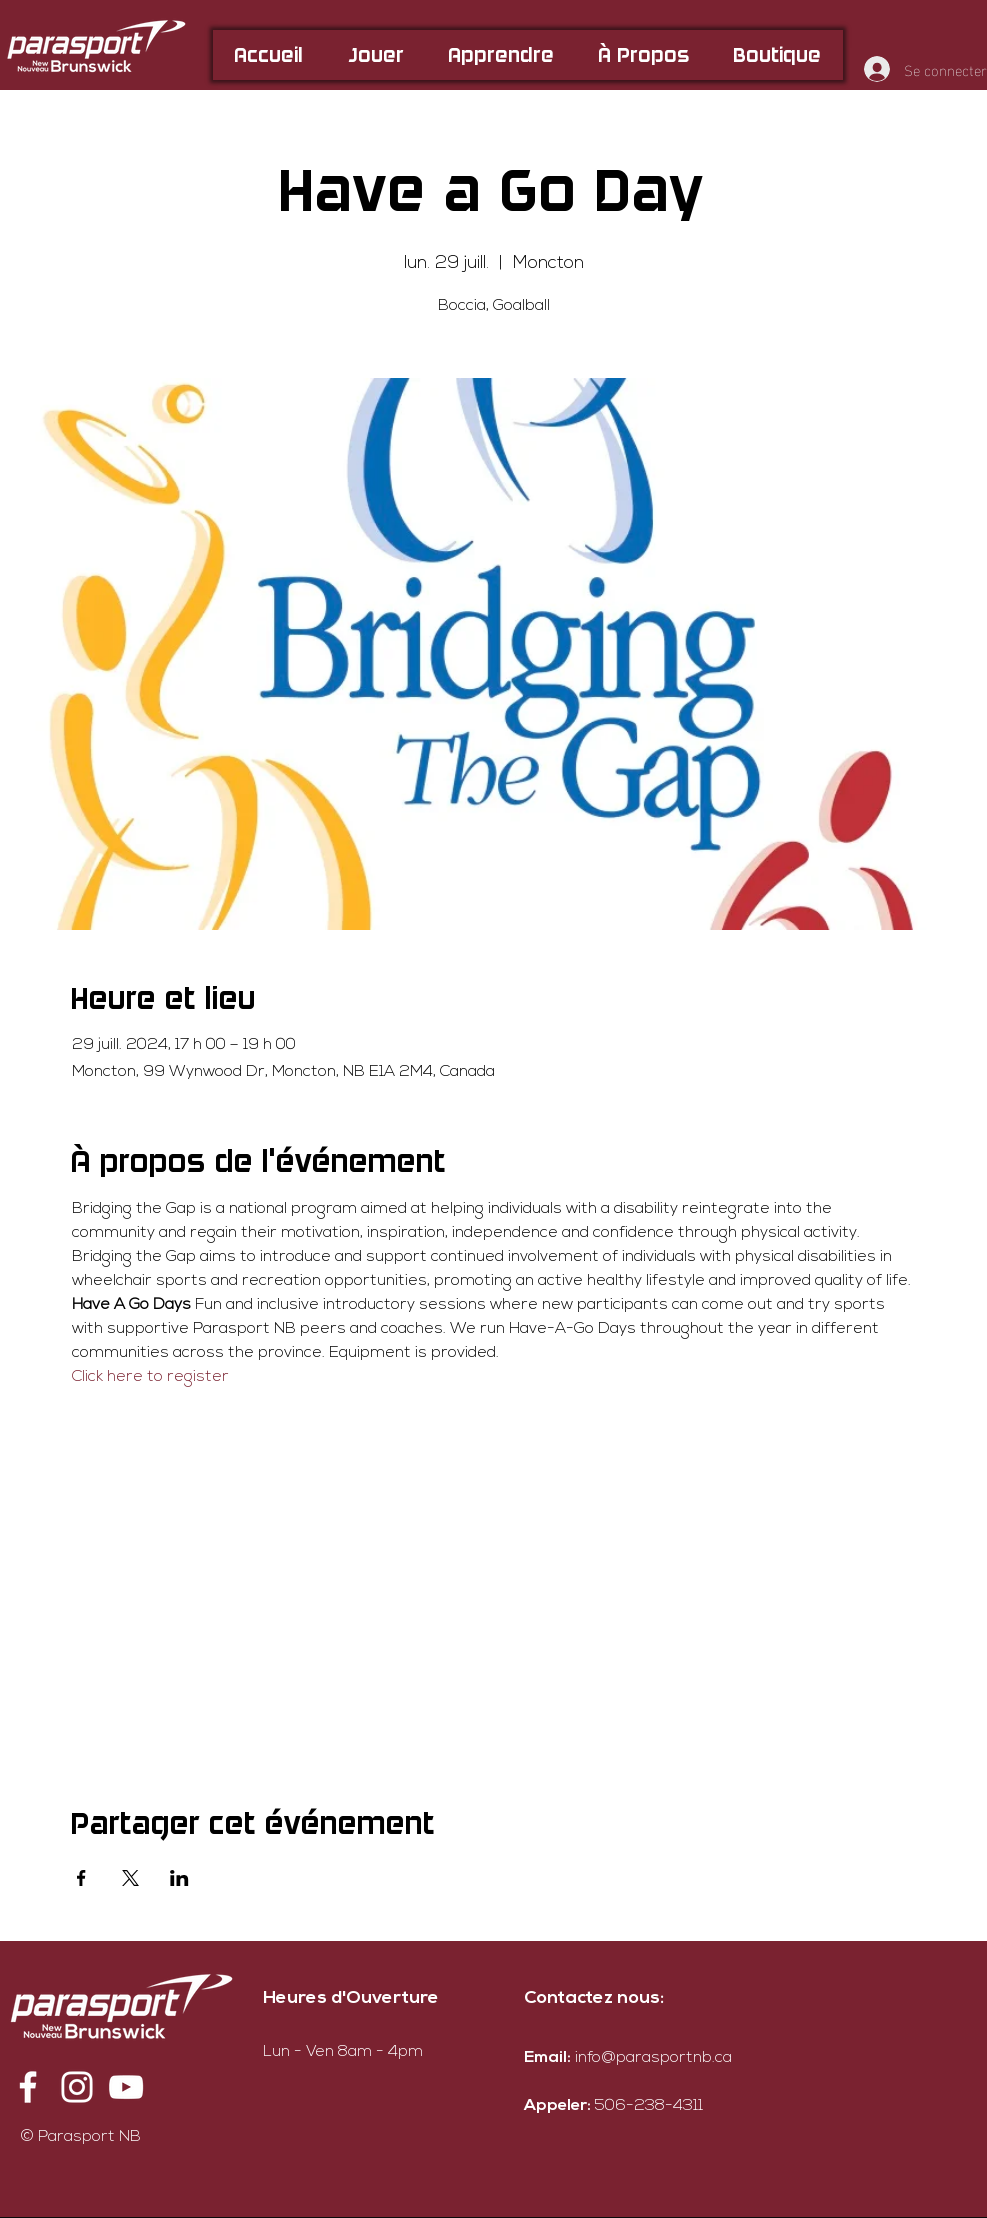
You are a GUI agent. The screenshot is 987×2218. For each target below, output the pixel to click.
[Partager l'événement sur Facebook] (81, 1878)
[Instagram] (77, 2087)
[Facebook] (28, 2087)
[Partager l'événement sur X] (130, 1878)
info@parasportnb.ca (653, 2058)
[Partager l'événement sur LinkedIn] (179, 1878)
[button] (376, 55)
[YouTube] (126, 2087)
